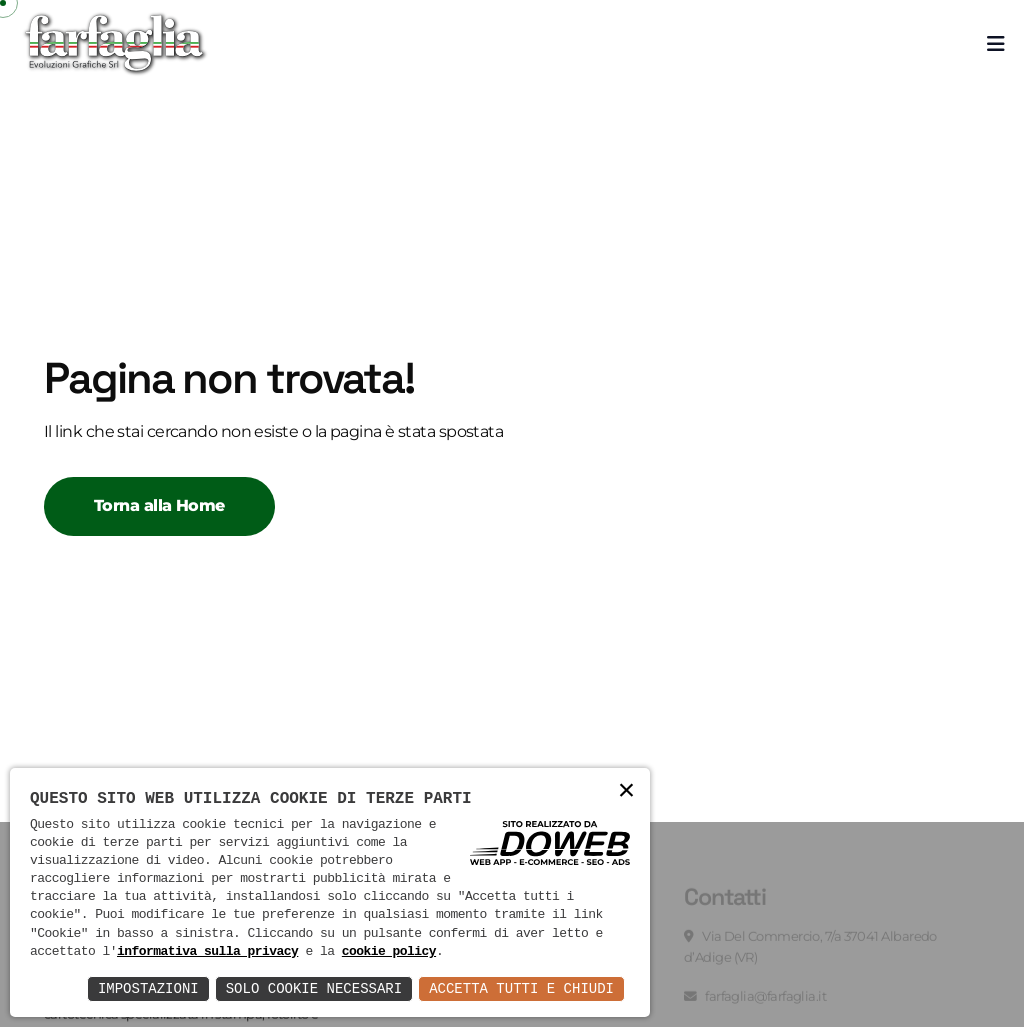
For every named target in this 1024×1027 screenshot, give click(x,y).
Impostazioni (148, 988)
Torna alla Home (159, 505)
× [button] (626, 791)
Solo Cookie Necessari (314, 988)
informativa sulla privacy (207, 952)
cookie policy (389, 952)
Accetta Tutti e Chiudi (521, 988)
